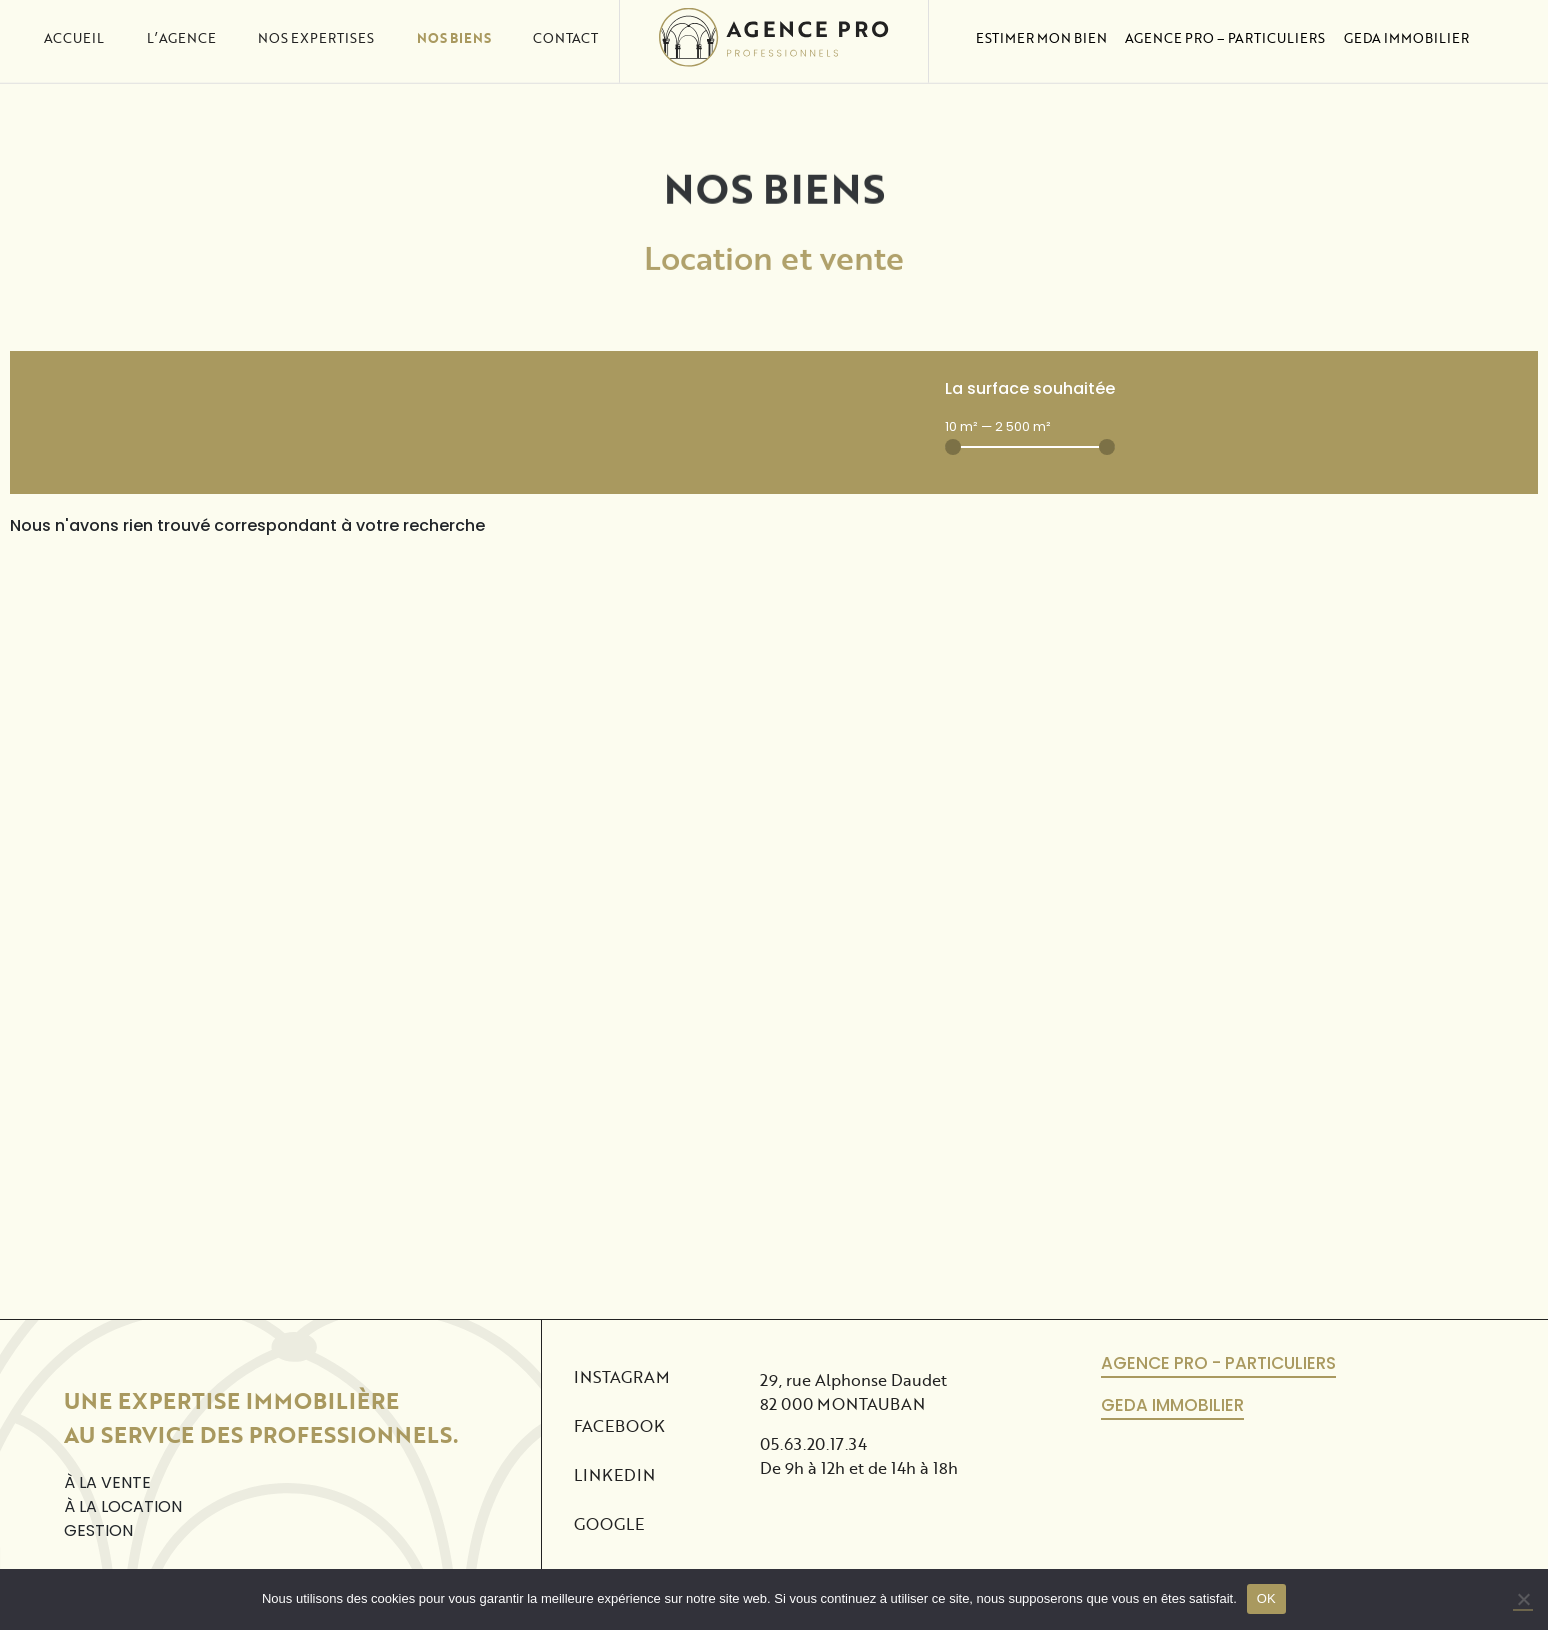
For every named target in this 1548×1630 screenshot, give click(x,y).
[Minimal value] (1030, 447)
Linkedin (614, 1474)
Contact (565, 21)
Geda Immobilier (1406, 21)
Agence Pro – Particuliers (1225, 21)
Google (609, 1523)
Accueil (74, 21)
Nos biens (454, 21)
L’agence (181, 21)
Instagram (622, 1376)
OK (1266, 1598)
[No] (1523, 1600)
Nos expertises (316, 21)
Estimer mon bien (1041, 21)
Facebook (619, 1425)
